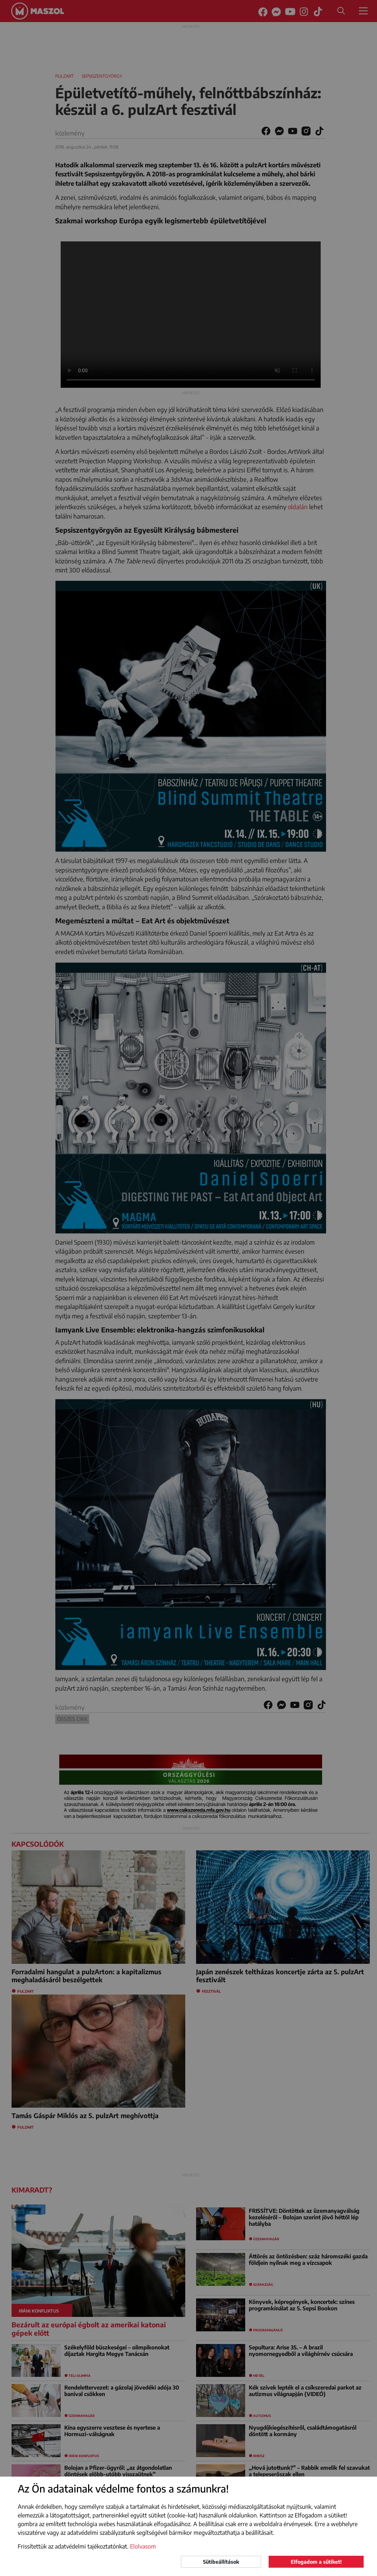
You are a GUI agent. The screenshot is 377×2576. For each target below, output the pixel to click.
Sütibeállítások (221, 2562)
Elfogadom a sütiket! (316, 2562)
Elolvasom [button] (143, 2546)
